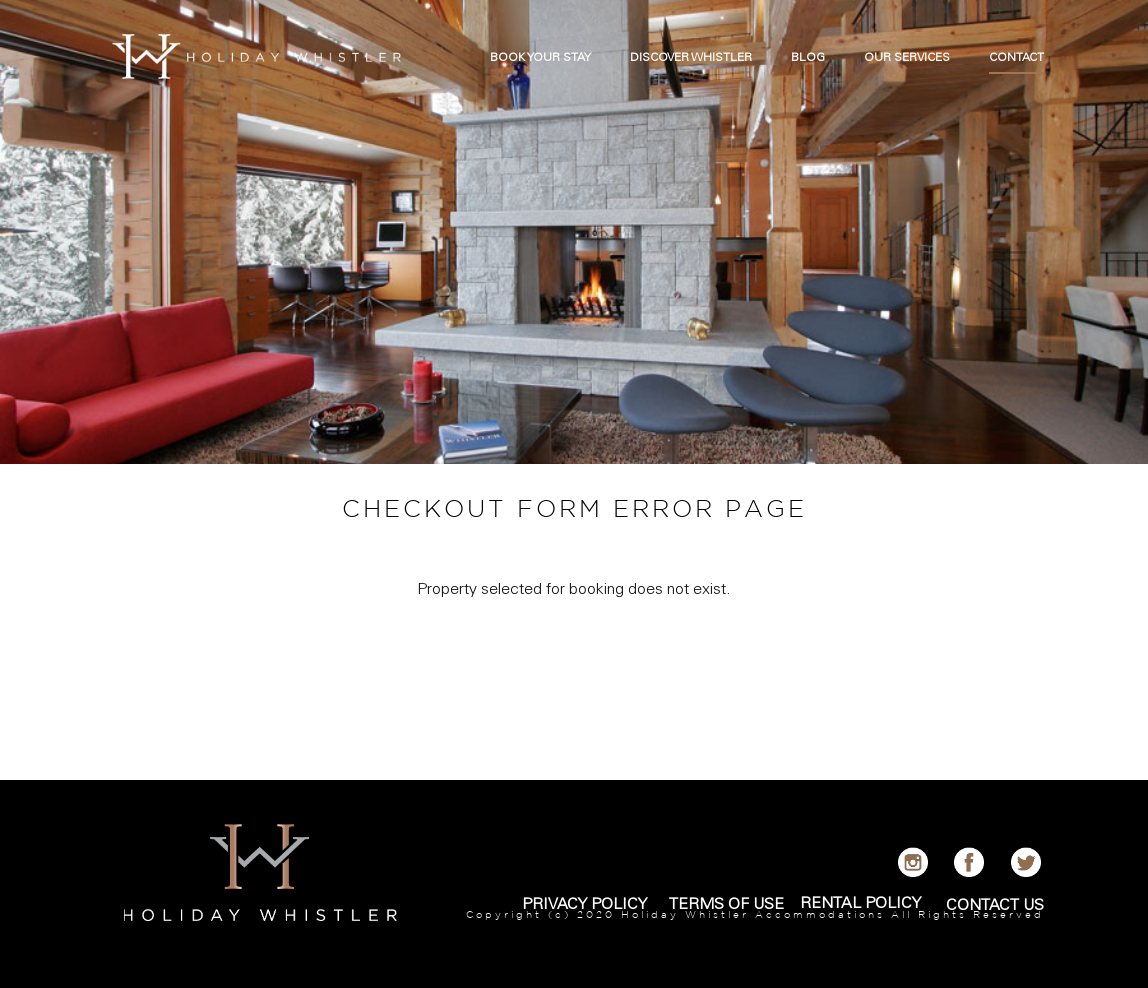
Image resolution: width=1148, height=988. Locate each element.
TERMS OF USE (726, 905)
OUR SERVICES (907, 58)
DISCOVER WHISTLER (691, 58)
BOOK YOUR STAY (540, 58)
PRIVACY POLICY (584, 905)
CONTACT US (995, 906)
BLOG (808, 58)
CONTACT (1016, 58)
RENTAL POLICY (860, 904)
